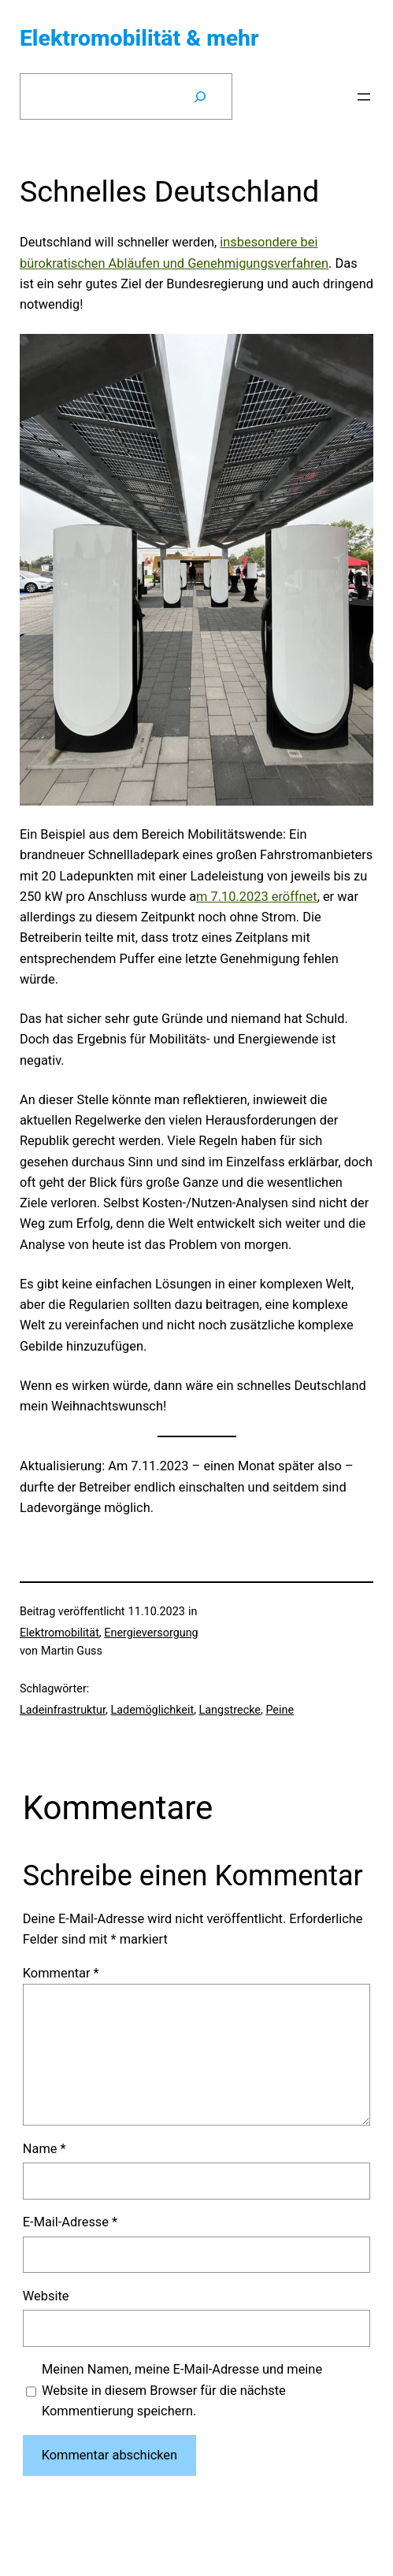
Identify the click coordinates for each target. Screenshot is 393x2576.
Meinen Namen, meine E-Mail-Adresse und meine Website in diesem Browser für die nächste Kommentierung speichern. (182, 2390)
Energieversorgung (151, 1633)
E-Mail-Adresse (70, 2222)
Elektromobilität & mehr (139, 38)
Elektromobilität (59, 1633)
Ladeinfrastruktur (63, 1710)
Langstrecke (230, 1710)
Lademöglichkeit (152, 1710)
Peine (279, 1710)
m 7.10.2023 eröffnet (256, 896)
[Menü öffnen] (363, 96)
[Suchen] (200, 97)
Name (44, 2148)
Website (46, 2296)
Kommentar (61, 1973)
